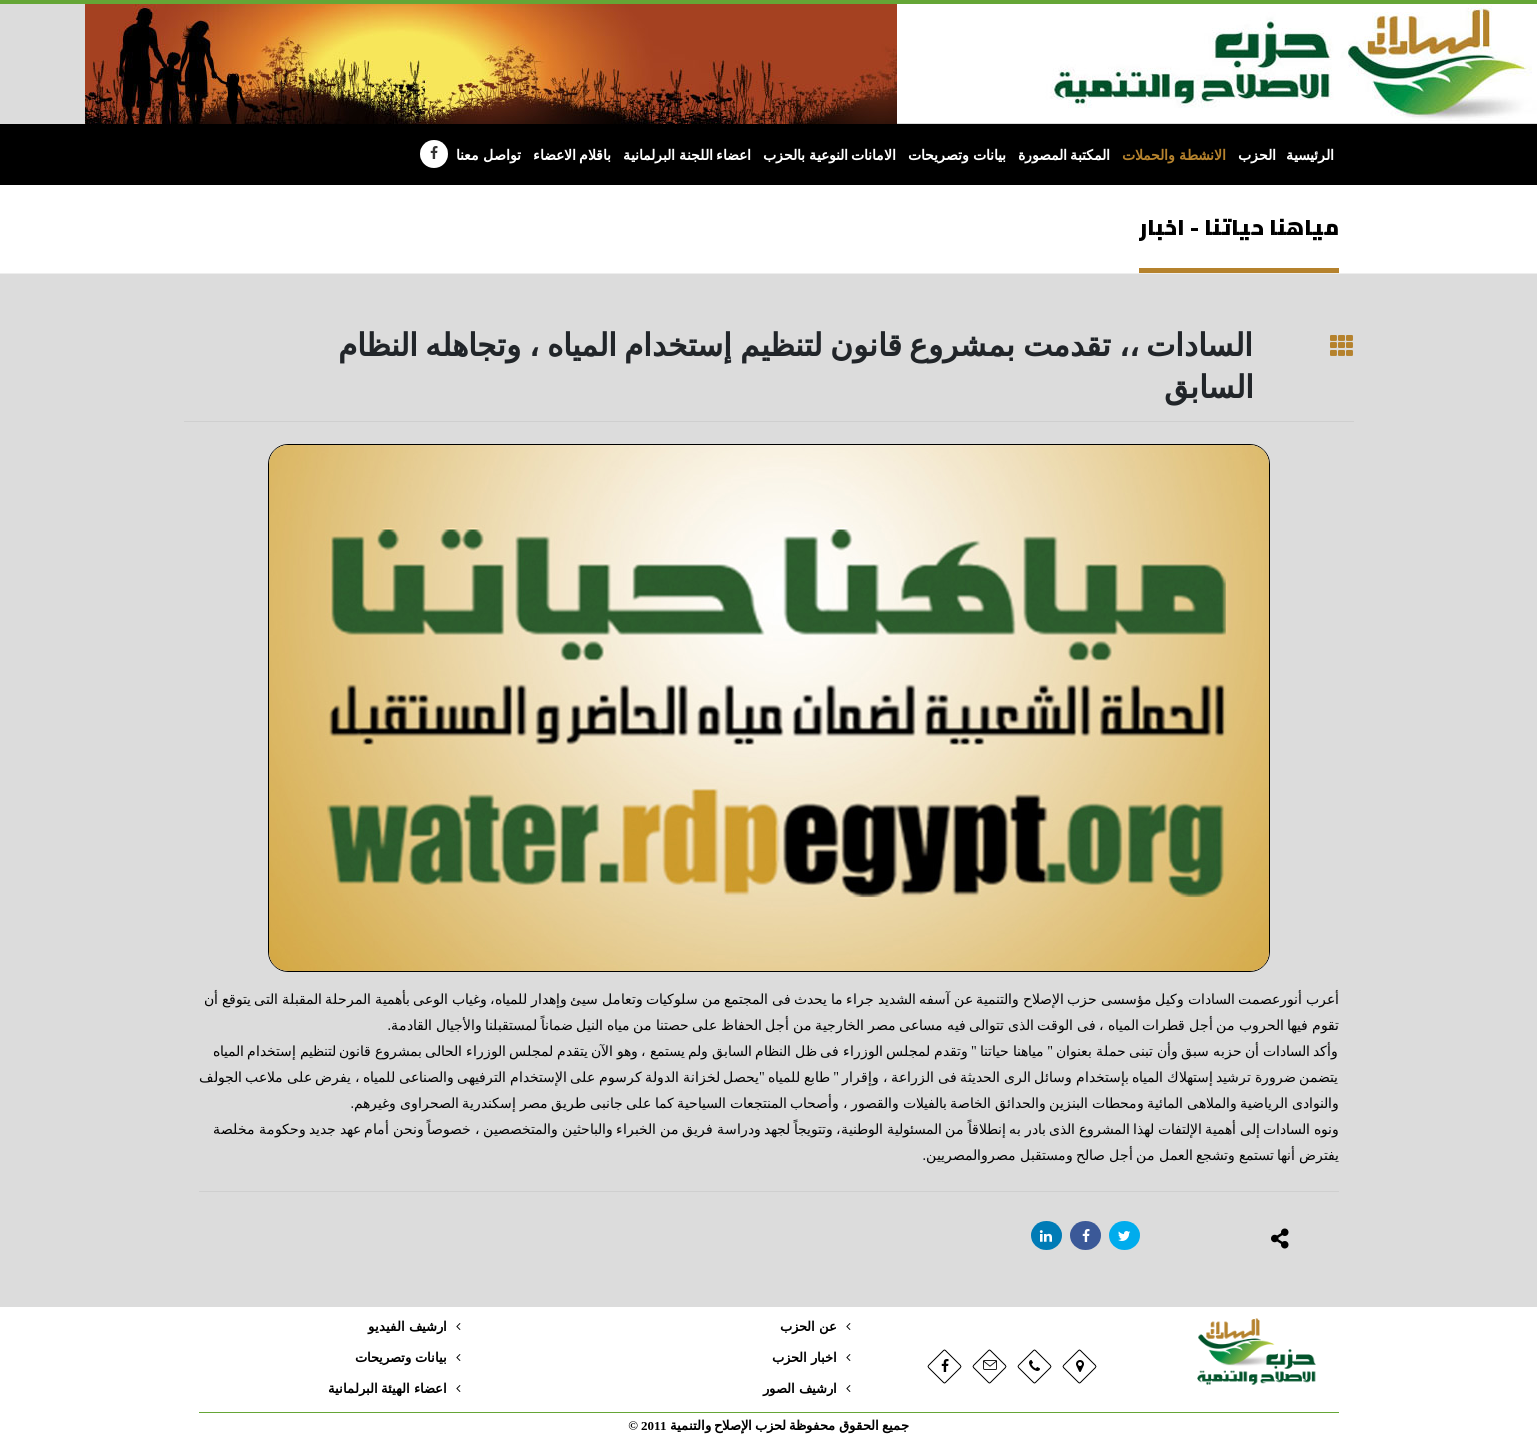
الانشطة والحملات (1174, 155)
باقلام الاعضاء (572, 155)
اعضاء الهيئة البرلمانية (387, 1389)
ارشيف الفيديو (407, 1327)
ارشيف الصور (799, 1389)
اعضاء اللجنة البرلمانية (687, 155)
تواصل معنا (488, 155)
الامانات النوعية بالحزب (829, 155)
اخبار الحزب (804, 1358)
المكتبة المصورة (1064, 155)
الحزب (1257, 155)
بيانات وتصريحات (957, 155)
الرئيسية (1310, 155)
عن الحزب (808, 1327)
